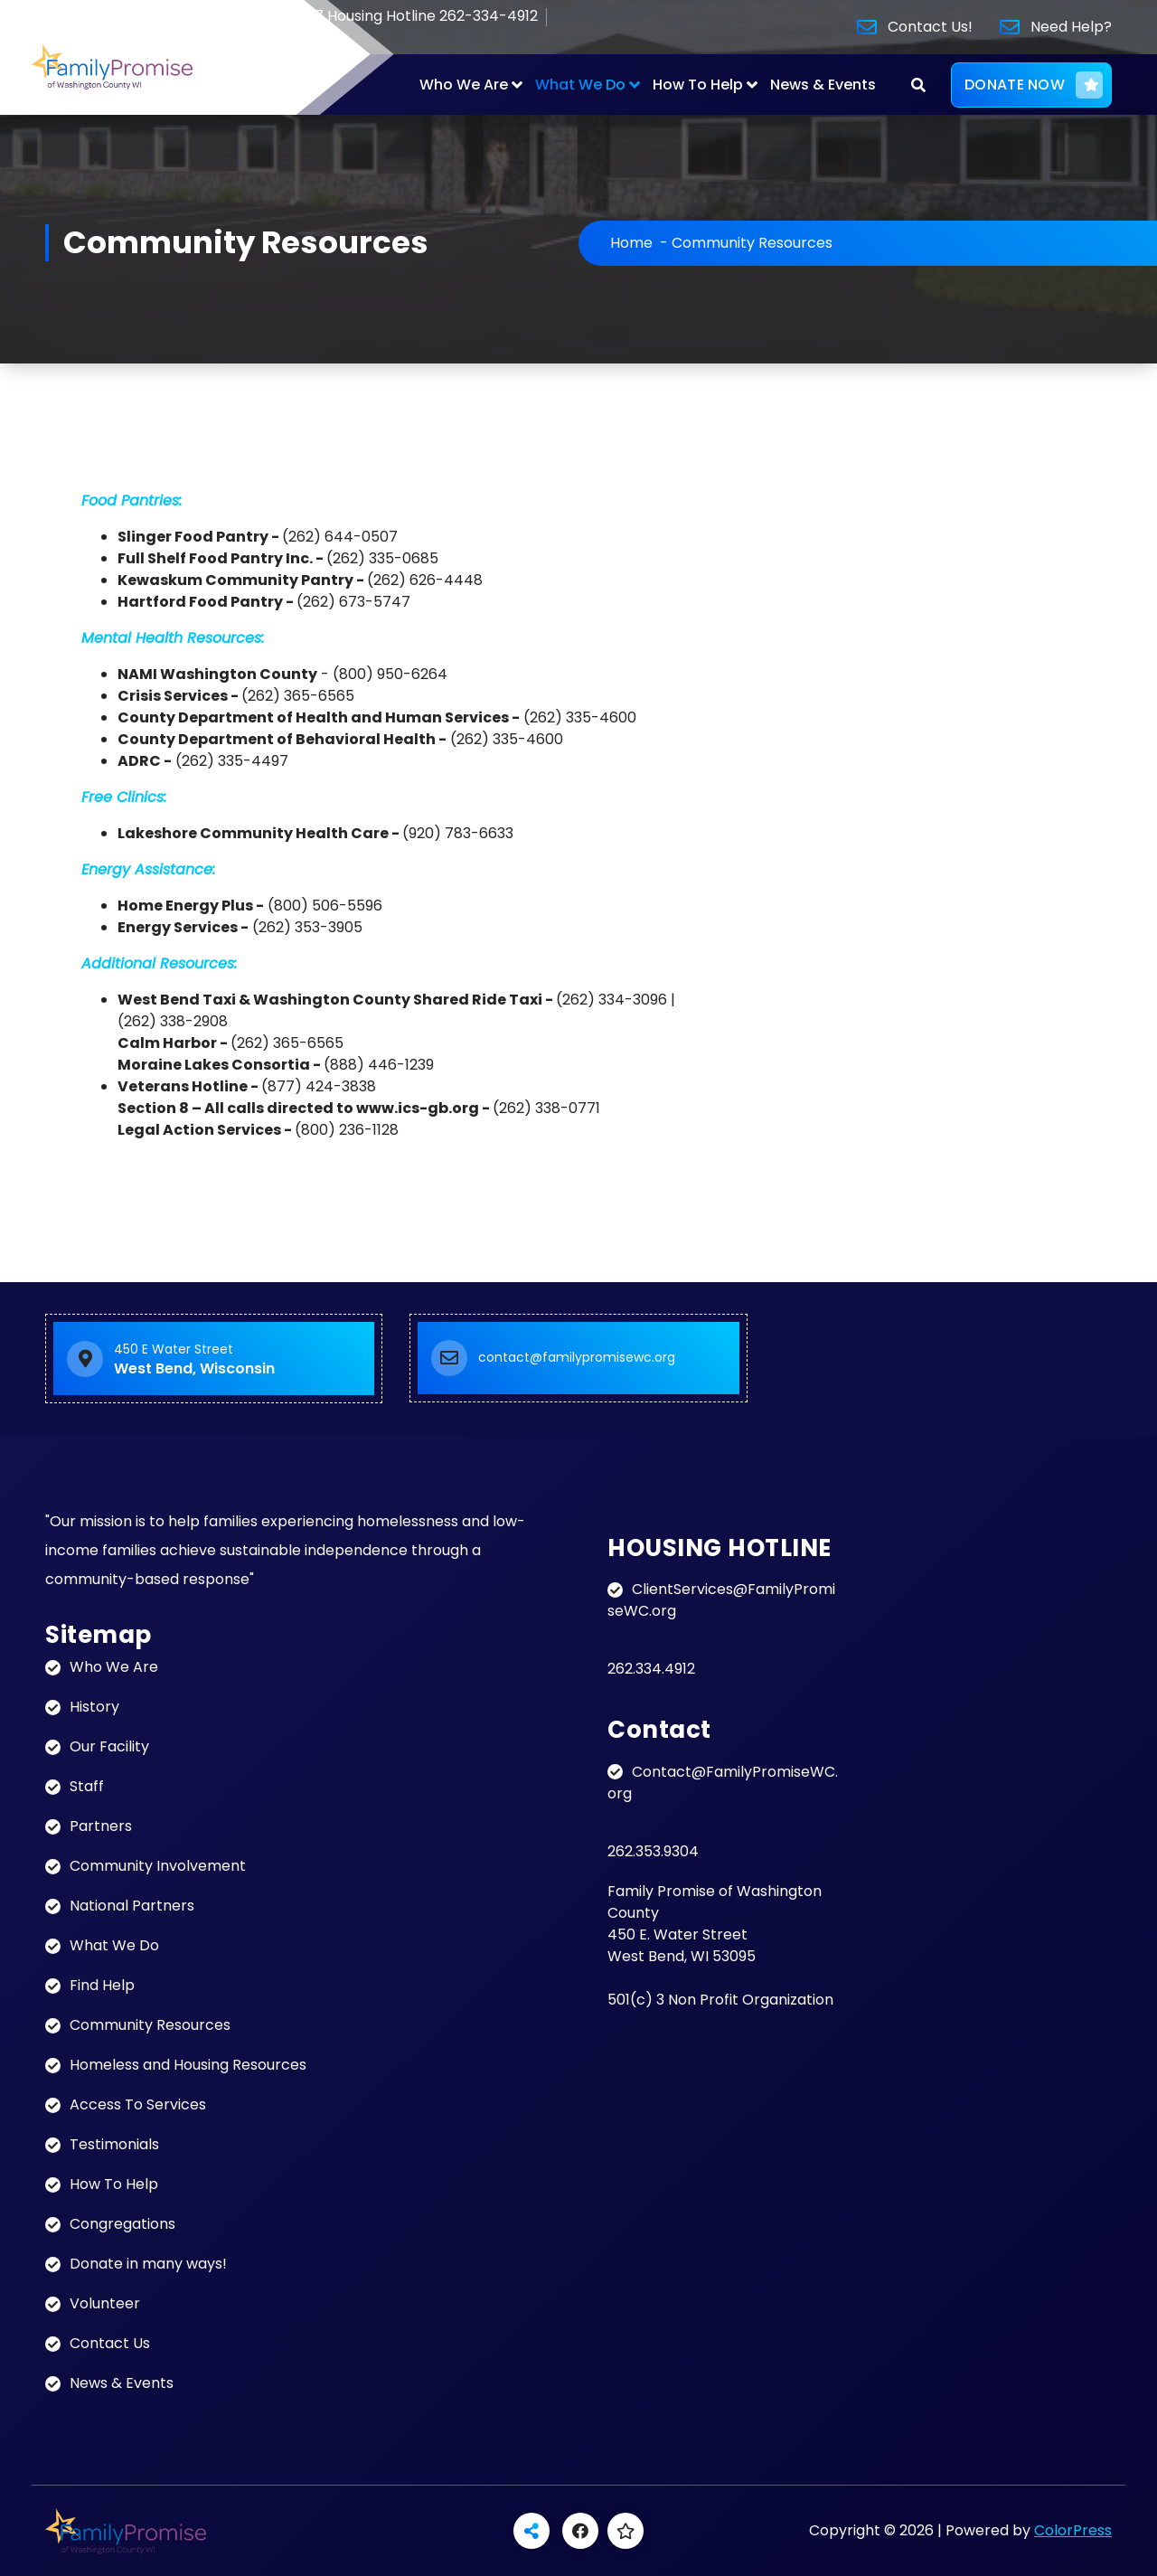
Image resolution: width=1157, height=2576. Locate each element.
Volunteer (105, 2303)
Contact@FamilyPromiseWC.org (722, 1782)
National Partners (132, 1905)
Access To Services (138, 2104)
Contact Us (110, 2343)
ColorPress (1073, 2530)
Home (631, 242)
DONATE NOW (1033, 85)
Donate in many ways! (148, 2263)
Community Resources (150, 2025)
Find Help (102, 1985)
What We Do (580, 84)
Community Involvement (158, 1865)
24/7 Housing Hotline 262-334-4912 (400, 17)
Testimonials (114, 2144)
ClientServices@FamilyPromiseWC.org (721, 1600)
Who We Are (463, 84)
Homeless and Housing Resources (188, 2064)
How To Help (698, 84)
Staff (87, 1786)
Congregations (122, 2223)
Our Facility (109, 1746)
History (94, 1706)
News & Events (823, 84)
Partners (101, 1826)
